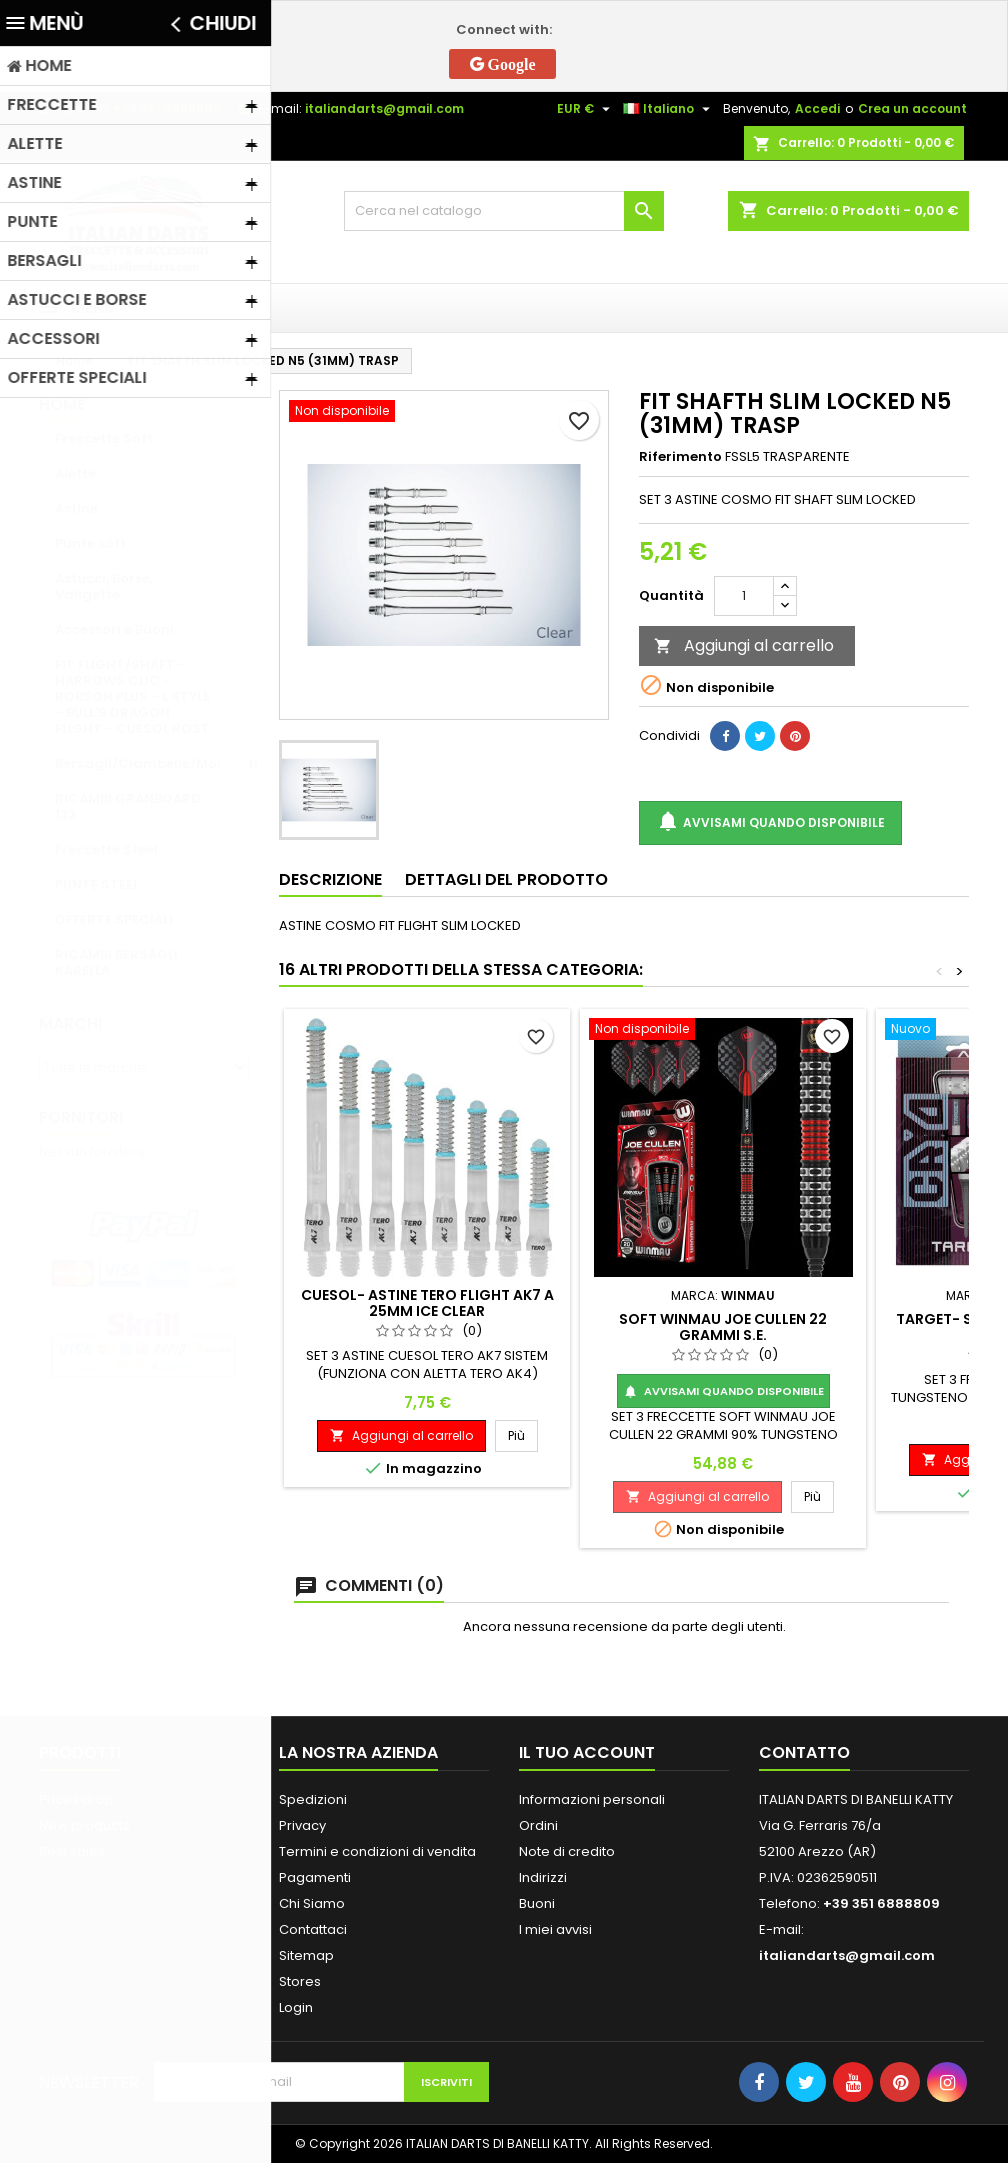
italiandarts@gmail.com (384, 108)
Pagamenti (315, 1877)
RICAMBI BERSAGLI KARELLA (116, 962)
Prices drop (76, 1799)
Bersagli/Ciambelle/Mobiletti (152, 763)
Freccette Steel (106, 849)
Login (296, 2007)
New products (84, 1825)
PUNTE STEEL (97, 884)
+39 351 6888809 (166, 108)
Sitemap (306, 1955)
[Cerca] (504, 211)
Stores (300, 1981)
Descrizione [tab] (330, 879)
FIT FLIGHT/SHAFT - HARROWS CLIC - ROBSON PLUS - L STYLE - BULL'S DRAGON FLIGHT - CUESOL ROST (132, 696)
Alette (75, 473)
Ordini (538, 1825)
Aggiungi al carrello (744, 645)
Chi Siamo (312, 1903)
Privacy (302, 1825)
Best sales (72, 1851)
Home (62, 404)
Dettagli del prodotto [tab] (506, 879)
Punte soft (90, 543)
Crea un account (912, 108)
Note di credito (567, 1851)
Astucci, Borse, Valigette (104, 586)
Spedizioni (313, 1799)
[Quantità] (744, 596)
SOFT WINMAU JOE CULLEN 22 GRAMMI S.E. (723, 1327)
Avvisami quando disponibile (770, 822)
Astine (76, 508)
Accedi (817, 108)
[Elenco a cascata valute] (586, 109)
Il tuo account (587, 1752)
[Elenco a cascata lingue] (669, 109)
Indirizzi (543, 1877)
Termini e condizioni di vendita (377, 1851)
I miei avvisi (555, 1929)
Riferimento (680, 457)
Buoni (537, 1903)
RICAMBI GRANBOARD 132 (128, 806)
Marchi (70, 1023)
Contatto (804, 1752)
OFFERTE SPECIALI (114, 919)
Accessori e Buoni (114, 629)
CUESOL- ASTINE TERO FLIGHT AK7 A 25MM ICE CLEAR (427, 1303)
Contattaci (313, 1929)
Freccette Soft (104, 438)
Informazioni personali (592, 1799)
